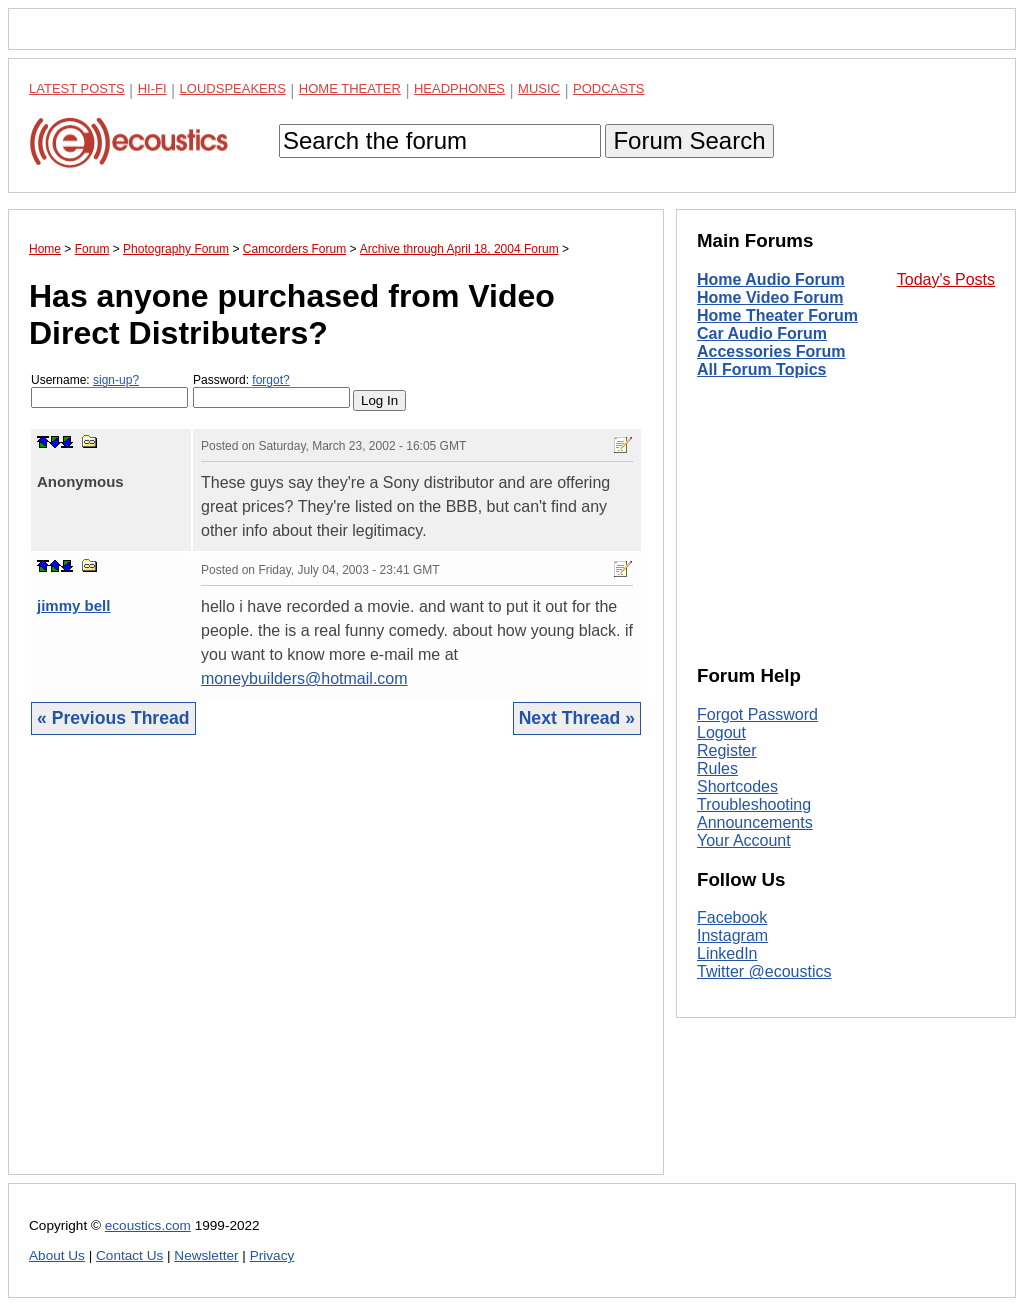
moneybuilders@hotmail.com (304, 678)
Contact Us (129, 1255)
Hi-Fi (152, 88)
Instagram (732, 935)
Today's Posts (946, 279)
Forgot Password (757, 714)
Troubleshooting (754, 804)
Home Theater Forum (777, 315)
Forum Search (689, 140)
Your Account (744, 840)
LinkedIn (727, 953)
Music (539, 88)
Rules (717, 768)
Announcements (755, 822)
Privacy (272, 1255)
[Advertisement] (336, 970)
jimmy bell (73, 605)
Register (727, 750)
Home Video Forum (770, 297)
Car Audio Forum (762, 333)
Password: (271, 390)
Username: (109, 390)
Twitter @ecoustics (764, 971)
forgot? (270, 380)
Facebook (732, 917)
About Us (57, 1255)
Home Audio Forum (771, 279)
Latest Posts (77, 88)
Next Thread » (577, 718)
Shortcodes (737, 786)
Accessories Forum (771, 351)
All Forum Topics (761, 369)
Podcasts (609, 88)
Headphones (459, 88)
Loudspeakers (233, 88)
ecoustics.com (148, 1225)
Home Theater (350, 88)
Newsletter (206, 1255)
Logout (721, 732)
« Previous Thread (113, 718)
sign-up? (116, 380)
